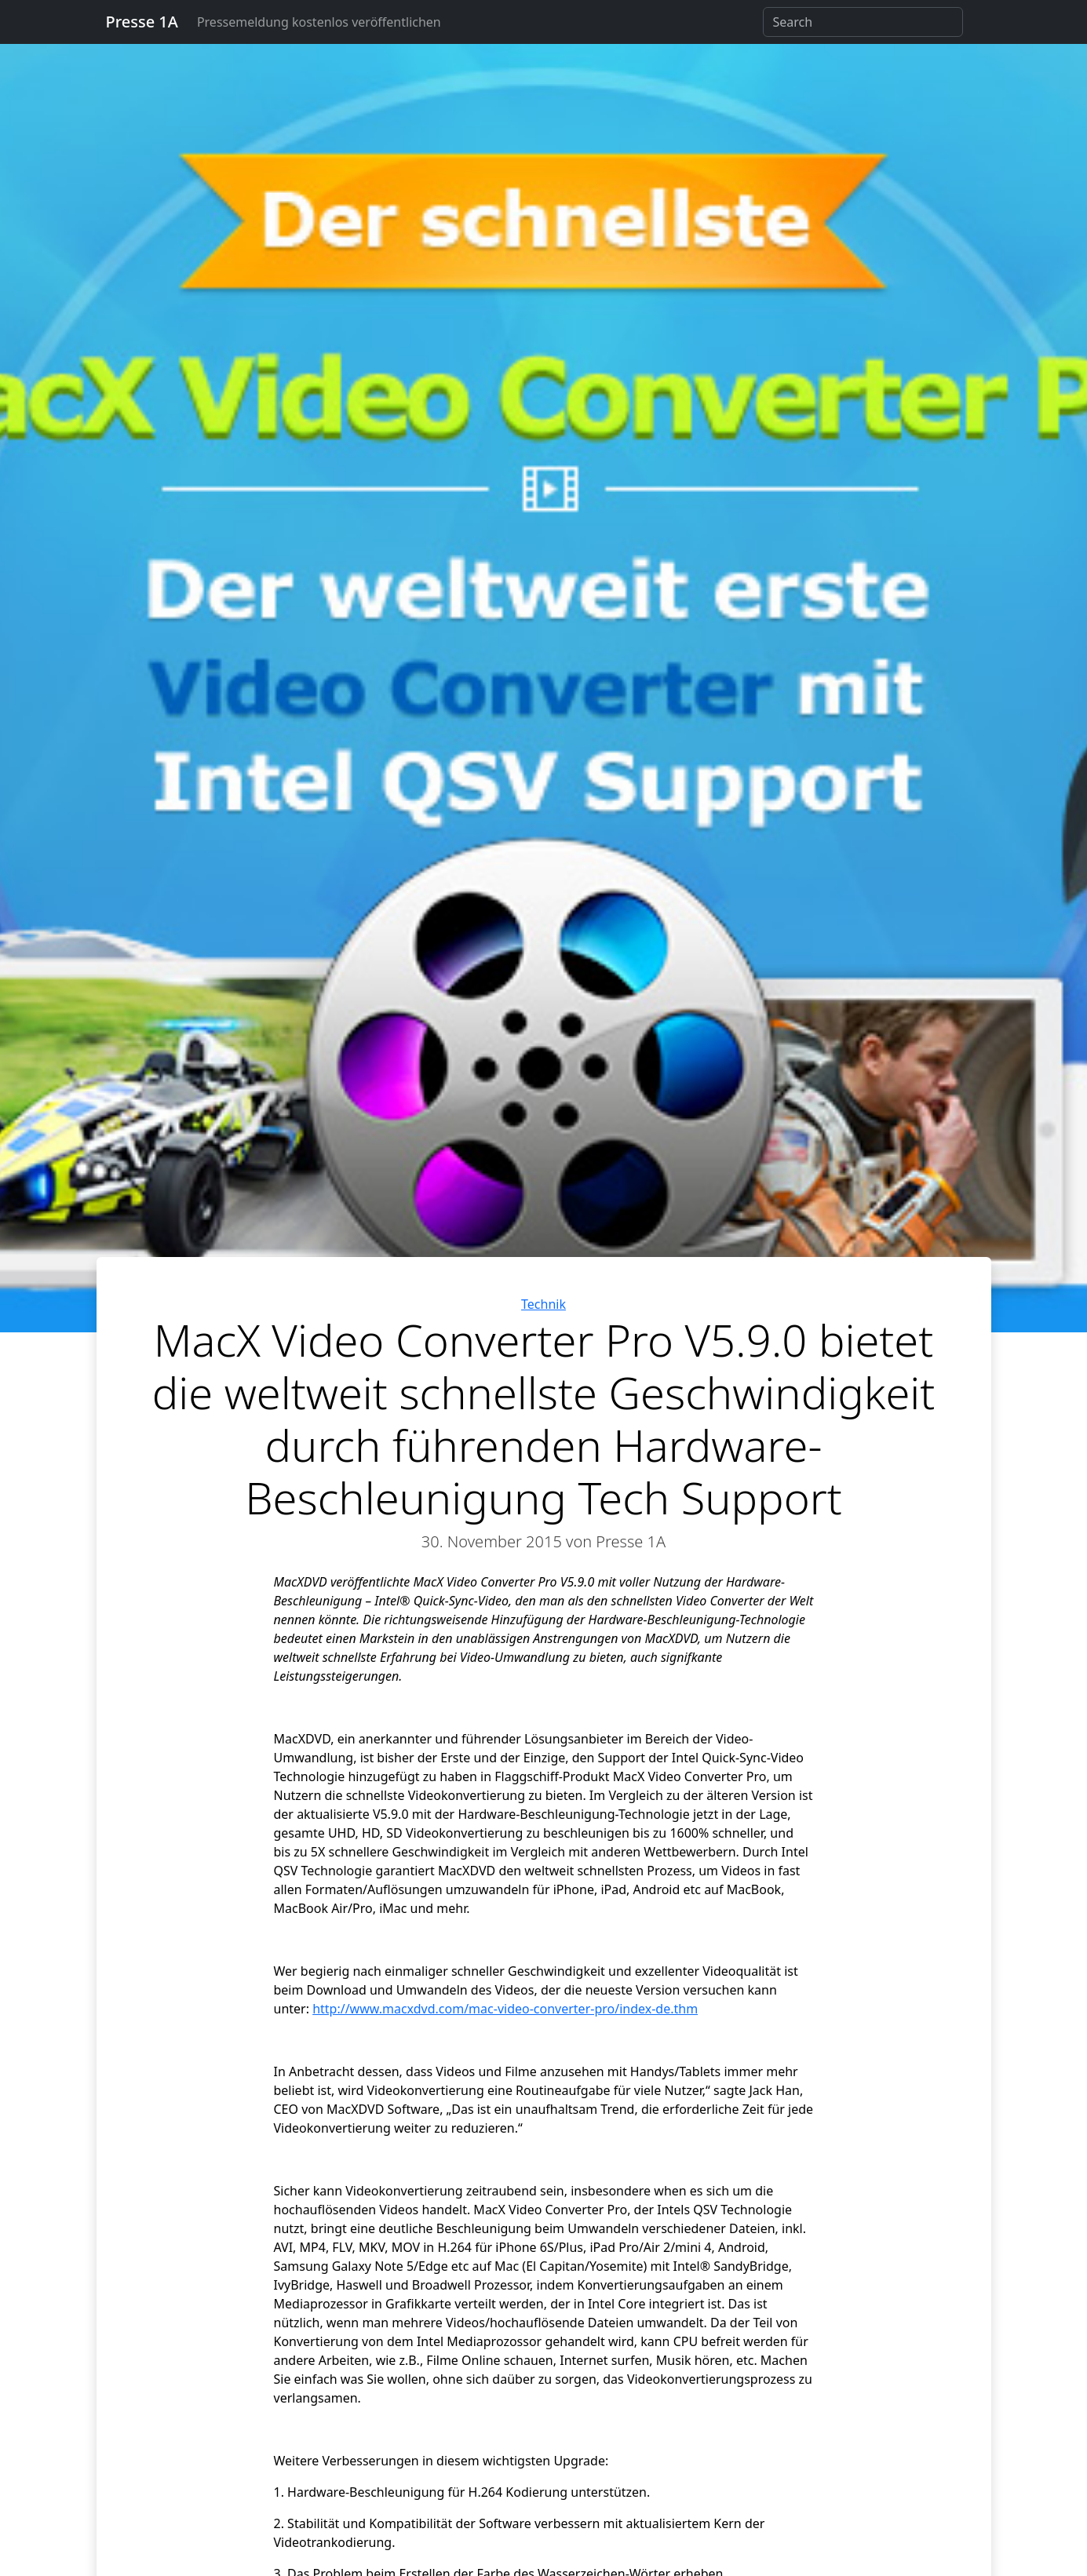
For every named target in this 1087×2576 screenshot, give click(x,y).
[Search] (863, 22)
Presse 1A (142, 21)
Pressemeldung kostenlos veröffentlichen (319, 22)
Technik (543, 1304)
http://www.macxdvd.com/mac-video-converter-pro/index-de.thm (505, 2008)
